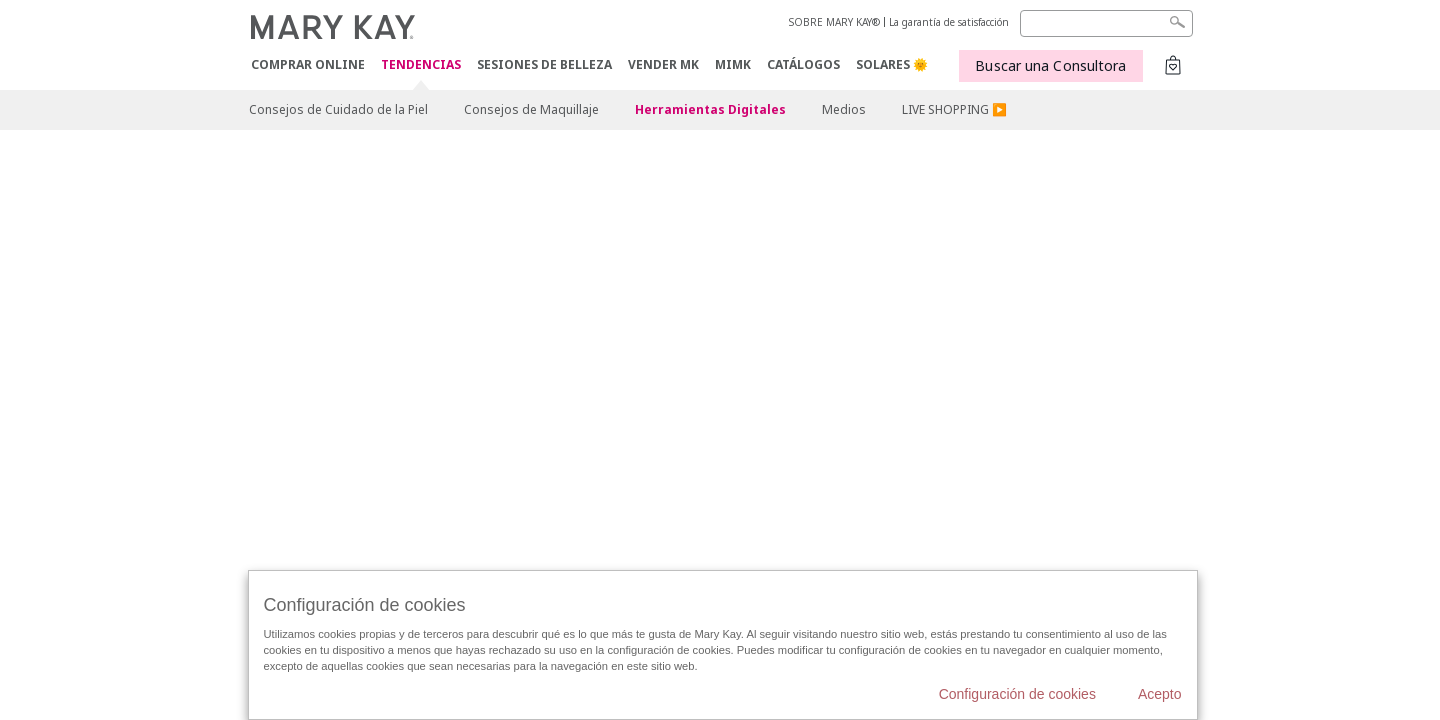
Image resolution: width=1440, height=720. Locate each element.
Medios (844, 109)
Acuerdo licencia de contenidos (329, 391)
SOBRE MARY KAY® (834, 22)
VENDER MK (663, 64)
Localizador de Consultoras (993, 360)
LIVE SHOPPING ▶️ (954, 109)
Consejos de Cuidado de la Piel (338, 109)
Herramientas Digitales (710, 109)
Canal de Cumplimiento (684, 360)
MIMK (733, 64)
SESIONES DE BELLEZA (544, 64)
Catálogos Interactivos (792, 312)
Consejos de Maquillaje (531, 109)
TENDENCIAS (421, 65)
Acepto (1160, 694)
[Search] (1106, 23)
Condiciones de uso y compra (502, 391)
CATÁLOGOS (803, 64)
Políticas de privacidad (414, 360)
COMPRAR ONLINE (308, 64)
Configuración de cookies (660, 312)
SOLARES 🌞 (892, 64)
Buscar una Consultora (1050, 65)
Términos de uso (294, 360)
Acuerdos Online (1039, 312)
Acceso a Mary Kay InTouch (834, 360)
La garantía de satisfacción (949, 22)
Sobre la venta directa (548, 360)
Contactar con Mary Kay (923, 312)
